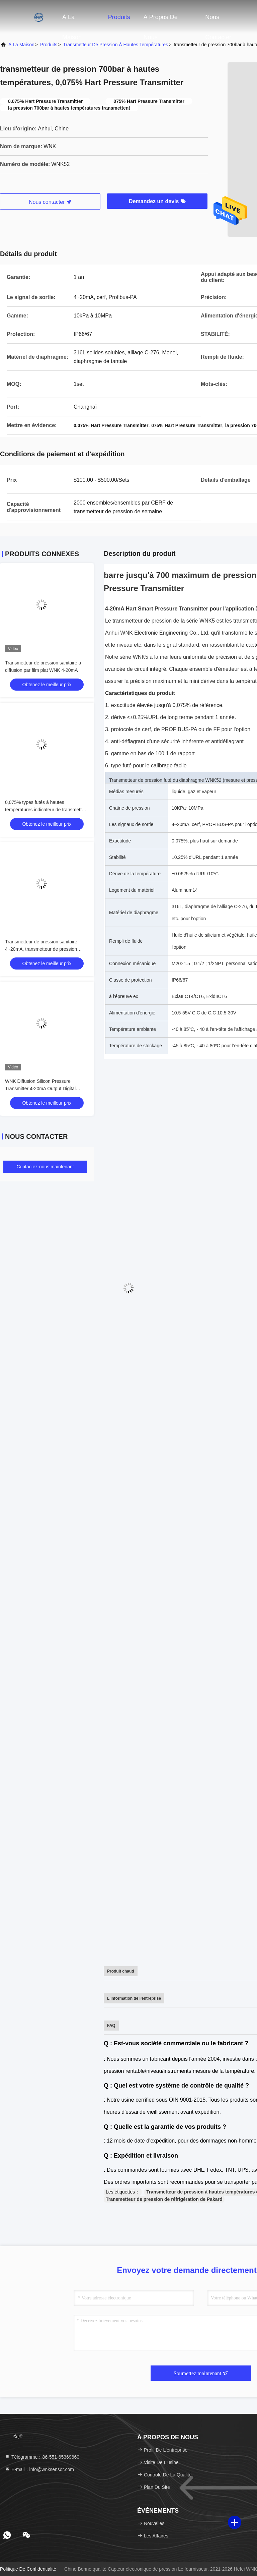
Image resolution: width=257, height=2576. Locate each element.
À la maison (72, 20)
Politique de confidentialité (28, 2569)
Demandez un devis (157, 201)
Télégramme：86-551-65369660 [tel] (42, 2457)
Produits (119, 17)
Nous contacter (218, 20)
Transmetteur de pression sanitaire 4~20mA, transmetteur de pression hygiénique (41, 949)
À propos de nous (161, 20)
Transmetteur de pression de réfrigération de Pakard (164, 2199)
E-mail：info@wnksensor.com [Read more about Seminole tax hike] (39, 2469)
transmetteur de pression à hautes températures (115, 44)
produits (48, 44)
